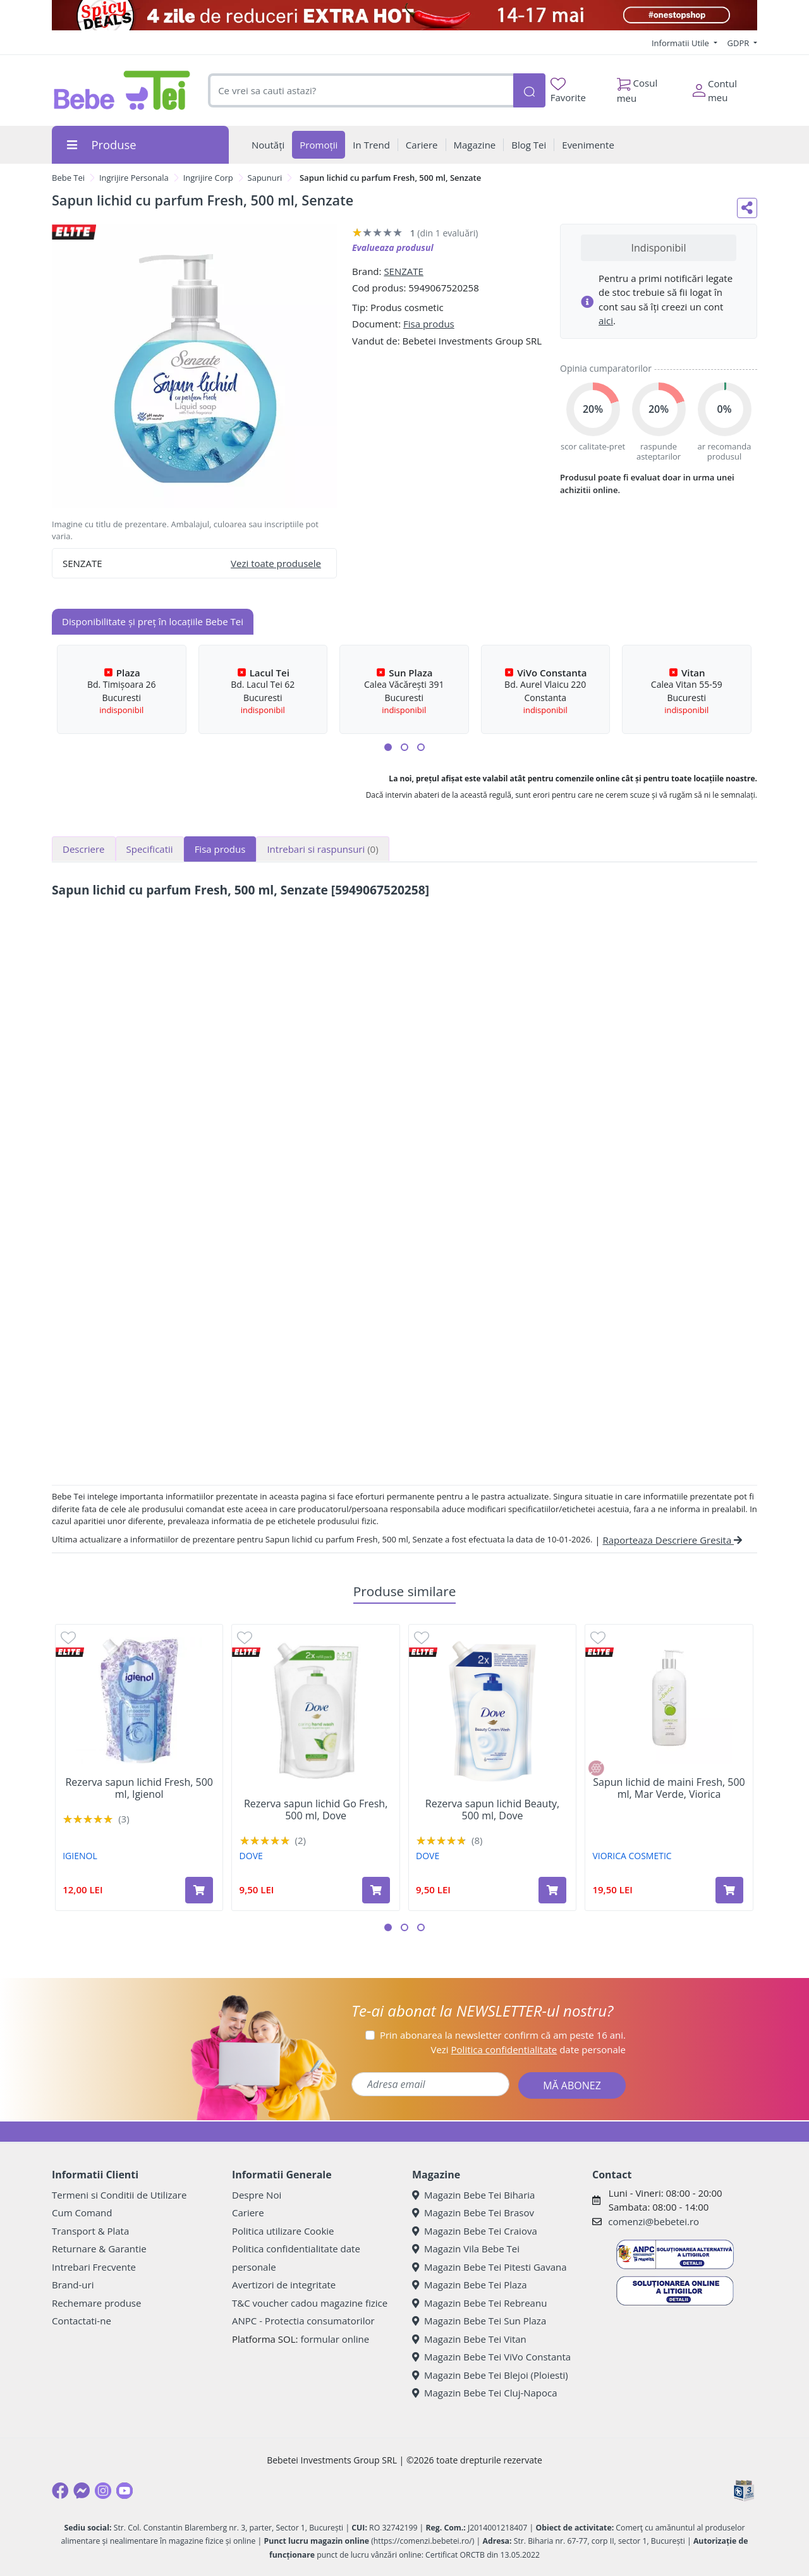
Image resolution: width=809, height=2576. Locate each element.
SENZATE (403, 271)
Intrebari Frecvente (94, 2267)
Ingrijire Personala (134, 177)
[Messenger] (81, 2490)
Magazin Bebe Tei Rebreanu (479, 2303)
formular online (334, 2339)
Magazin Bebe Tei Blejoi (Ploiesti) (490, 2375)
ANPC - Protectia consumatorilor (303, 2320)
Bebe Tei (68, 177)
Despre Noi (256, 2194)
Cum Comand (82, 2212)
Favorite (568, 91)
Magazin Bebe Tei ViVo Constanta (491, 2356)
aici (606, 320)
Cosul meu (637, 87)
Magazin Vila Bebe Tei (466, 2248)
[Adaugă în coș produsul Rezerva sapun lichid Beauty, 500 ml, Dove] (552, 1890)
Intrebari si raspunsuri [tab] (322, 849)
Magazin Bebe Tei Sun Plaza (479, 2320)
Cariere (248, 2212)
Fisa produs (428, 323)
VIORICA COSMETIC (631, 1856)
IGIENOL (80, 1856)
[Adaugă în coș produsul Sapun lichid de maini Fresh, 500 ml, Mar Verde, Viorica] (729, 1890)
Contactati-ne (81, 2320)
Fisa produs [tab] (220, 849)
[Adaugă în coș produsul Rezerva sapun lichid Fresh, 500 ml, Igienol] (199, 1890)
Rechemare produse (96, 2303)
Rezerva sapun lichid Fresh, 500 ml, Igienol (139, 1788)
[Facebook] (60, 2490)
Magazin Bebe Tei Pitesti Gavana (489, 2267)
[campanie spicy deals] (404, 15)
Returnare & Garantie (99, 2248)
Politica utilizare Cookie (283, 2231)
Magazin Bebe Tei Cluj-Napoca (484, 2392)
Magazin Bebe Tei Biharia (473, 2194)
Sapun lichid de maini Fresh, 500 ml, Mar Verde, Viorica (669, 1788)
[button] (388, 747)
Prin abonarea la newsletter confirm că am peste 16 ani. (503, 2035)
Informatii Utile (681, 43)
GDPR (739, 43)
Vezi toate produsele (276, 563)
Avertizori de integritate (284, 2284)
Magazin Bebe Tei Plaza (469, 2284)
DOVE (251, 1856)
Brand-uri (73, 2284)
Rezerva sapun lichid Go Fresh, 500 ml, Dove (315, 1810)
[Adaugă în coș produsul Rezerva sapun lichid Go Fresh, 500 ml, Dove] (376, 1890)
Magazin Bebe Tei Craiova (474, 2231)
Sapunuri (265, 177)
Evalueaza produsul (393, 247)
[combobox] (360, 90)
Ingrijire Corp (208, 177)
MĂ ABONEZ (572, 2085)
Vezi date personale (528, 2049)
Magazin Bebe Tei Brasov (473, 2212)
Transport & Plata (90, 2231)
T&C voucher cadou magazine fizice (309, 2303)
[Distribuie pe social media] (747, 208)
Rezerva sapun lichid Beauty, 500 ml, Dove (492, 1810)
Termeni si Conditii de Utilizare (119, 2194)
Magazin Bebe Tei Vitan (469, 2339)
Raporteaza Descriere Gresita (672, 1540)
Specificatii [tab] (149, 849)
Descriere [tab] (84, 849)
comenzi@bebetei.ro (653, 2221)
